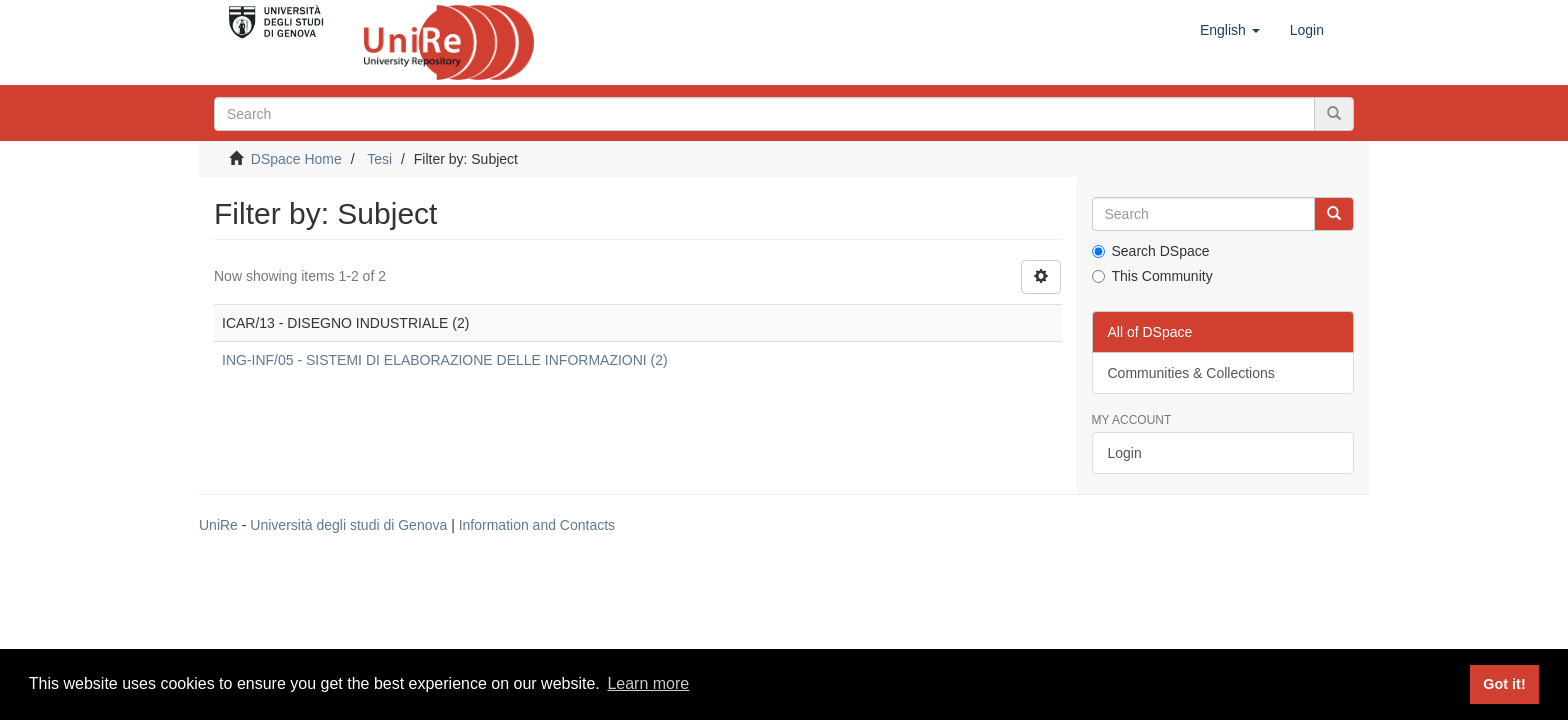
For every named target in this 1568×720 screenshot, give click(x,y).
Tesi (379, 159)
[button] (1230, 30)
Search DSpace (1151, 251)
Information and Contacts (537, 525)
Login (1125, 453)
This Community (1152, 276)
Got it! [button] (1504, 684)
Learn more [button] (648, 683)
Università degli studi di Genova (348, 525)
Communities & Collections (1191, 373)
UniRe (218, 525)
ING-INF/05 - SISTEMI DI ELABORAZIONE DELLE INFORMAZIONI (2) (445, 360)
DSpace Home (296, 159)
